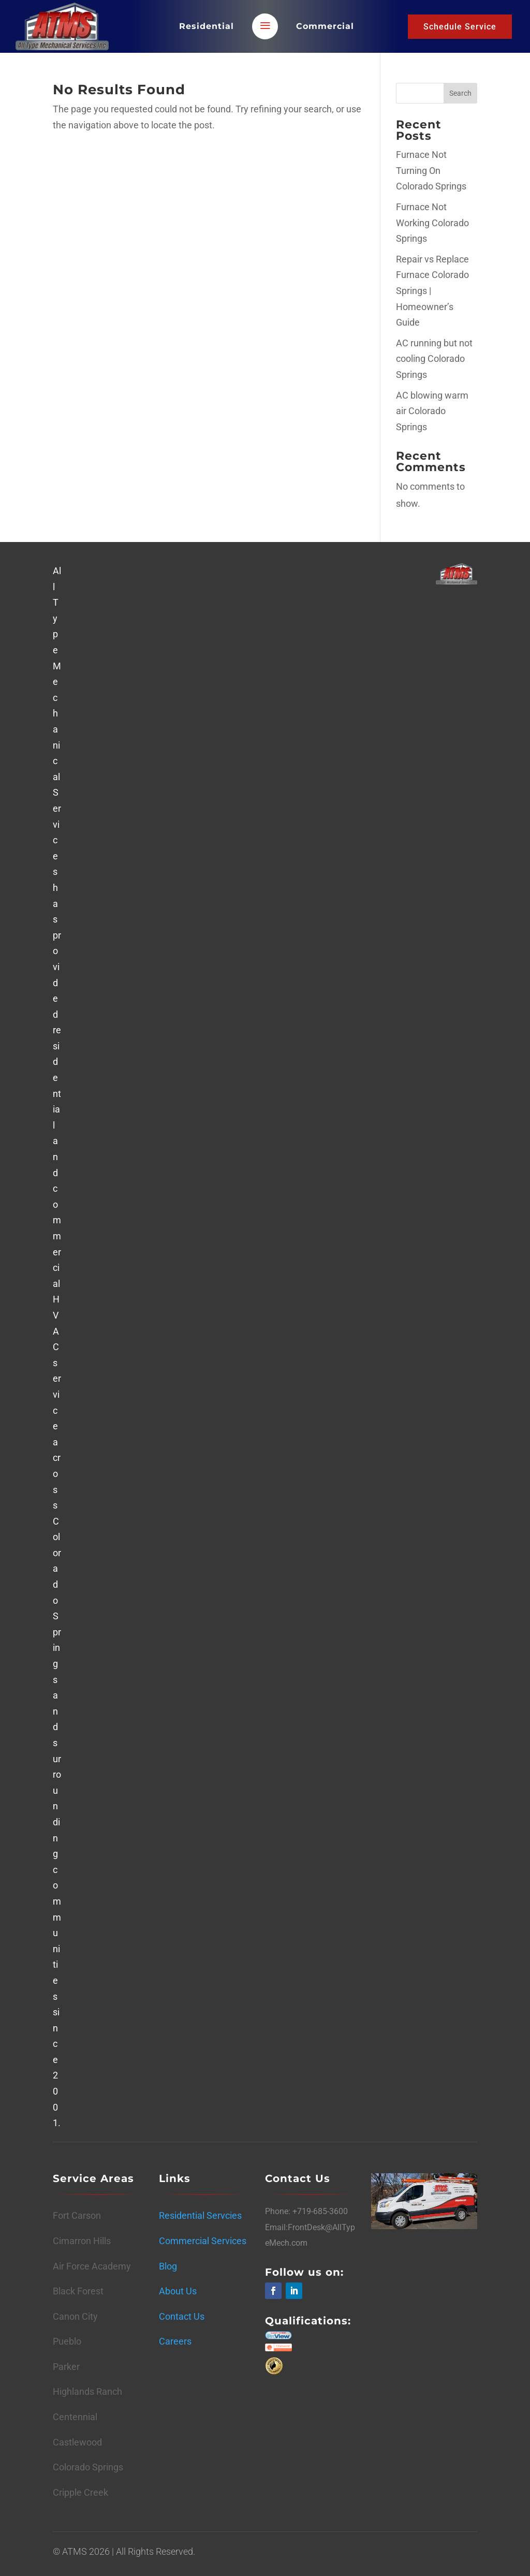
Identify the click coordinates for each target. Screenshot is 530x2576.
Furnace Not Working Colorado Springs (432, 222)
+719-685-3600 (319, 2211)
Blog (168, 2266)
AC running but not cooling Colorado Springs (434, 359)
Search (460, 93)
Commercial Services (202, 2240)
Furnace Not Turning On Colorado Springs (431, 170)
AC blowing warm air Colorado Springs (432, 411)
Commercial (325, 26)
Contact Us (181, 2316)
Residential (206, 26)
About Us (178, 2291)
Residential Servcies (200, 2215)
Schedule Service (459, 27)
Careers (175, 2341)
